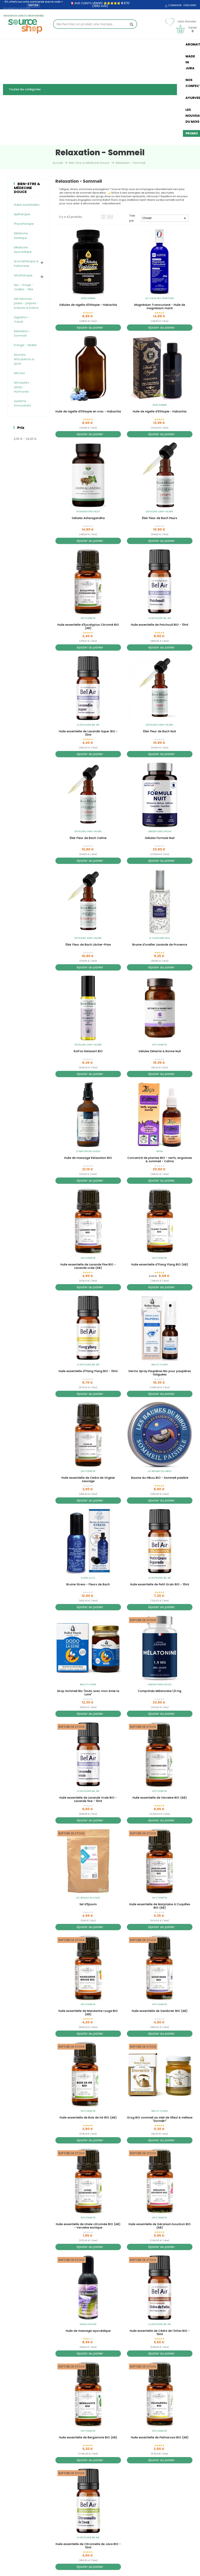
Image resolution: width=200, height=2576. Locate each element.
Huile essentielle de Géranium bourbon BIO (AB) (160, 2226)
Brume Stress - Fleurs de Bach (88, 1584)
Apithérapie (22, 214)
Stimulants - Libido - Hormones (22, 387)
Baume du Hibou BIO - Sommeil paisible (159, 1478)
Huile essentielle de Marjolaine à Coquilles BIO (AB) (159, 1906)
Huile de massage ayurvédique (88, 2331)
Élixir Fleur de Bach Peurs (159, 518)
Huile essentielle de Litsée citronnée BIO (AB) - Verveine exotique (88, 2226)
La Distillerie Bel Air (159, 618)
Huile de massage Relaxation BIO (88, 1158)
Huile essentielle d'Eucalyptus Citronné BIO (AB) (88, 626)
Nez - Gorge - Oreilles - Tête (23, 287)
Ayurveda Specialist (88, 511)
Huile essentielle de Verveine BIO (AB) (159, 1798)
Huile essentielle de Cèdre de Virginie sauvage (88, 1479)
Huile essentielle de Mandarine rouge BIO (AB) (88, 2012)
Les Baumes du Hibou (160, 1471)
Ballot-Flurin (160, 1364)
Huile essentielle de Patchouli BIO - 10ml (159, 625)
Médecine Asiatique (21, 235)
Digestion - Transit (21, 319)
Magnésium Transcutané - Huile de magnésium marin (159, 306)
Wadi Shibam (88, 298)
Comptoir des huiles (88, 1151)
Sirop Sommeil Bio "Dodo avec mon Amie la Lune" (88, 1692)
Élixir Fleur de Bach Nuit (159, 731)
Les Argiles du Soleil (88, 1897)
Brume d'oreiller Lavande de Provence (159, 945)
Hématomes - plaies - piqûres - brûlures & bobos (26, 303)
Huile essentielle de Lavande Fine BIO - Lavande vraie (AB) (88, 1266)
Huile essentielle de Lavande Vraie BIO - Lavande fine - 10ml (88, 1799)
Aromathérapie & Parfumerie (26, 263)
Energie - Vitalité (25, 345)
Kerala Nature (88, 2324)
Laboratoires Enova (159, 831)
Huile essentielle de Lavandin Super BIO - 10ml (88, 733)
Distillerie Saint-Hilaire (159, 511)
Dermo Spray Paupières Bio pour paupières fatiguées (160, 1373)
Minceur (19, 373)
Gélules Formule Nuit (160, 838)
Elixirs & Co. (88, 1577)
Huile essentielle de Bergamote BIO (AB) (88, 2437)
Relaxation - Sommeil (22, 333)
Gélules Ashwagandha (88, 518)
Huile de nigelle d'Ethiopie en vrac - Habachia (88, 411)
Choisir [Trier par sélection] (164, 218)
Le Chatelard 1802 (159, 938)
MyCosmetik (88, 618)
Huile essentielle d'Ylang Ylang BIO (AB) (159, 1264)
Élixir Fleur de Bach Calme (88, 838)
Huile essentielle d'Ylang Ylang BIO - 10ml (88, 1371)
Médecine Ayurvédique (23, 249)
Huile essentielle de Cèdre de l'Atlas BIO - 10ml (160, 2332)
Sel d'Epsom (88, 1904)
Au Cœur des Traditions (159, 298)
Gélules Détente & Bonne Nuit (159, 1051)
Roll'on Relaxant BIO (88, 1051)
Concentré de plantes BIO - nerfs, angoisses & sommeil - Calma (159, 1159)
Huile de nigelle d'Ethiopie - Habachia (159, 411)
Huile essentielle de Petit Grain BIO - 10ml (159, 1584)
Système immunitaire (22, 403)
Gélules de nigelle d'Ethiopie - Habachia (88, 305)
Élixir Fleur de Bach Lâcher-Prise (88, 945)
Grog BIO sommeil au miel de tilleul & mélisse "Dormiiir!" (159, 2119)
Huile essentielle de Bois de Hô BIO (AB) (88, 2117)
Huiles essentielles (26, 205)
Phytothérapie (24, 224)
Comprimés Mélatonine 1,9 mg (159, 1691)
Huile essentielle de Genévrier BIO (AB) (159, 2011)
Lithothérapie (23, 275)
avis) (104, 6)
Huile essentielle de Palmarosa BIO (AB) (159, 2437)
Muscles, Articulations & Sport (24, 359)
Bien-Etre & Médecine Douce (27, 187)
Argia (159, 1151)
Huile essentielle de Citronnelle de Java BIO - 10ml (88, 2545)
